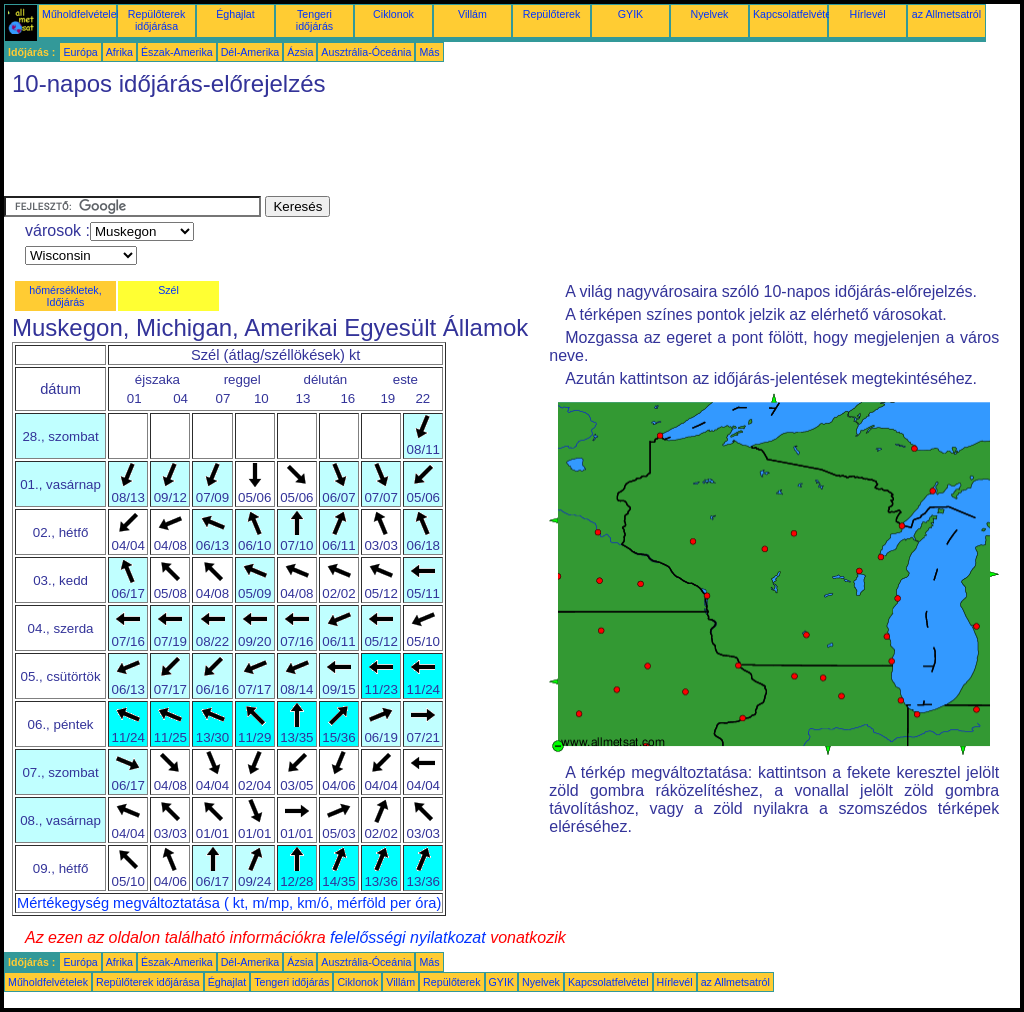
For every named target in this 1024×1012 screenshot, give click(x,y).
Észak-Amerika (177, 52)
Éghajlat (235, 14)
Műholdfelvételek (82, 14)
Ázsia (300, 52)
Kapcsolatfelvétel (793, 14)
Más (429, 52)
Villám (472, 14)
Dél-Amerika (250, 52)
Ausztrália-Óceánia (366, 52)
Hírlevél (867, 14)
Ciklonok (393, 14)
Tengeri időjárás (314, 20)
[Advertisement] (368, 151)
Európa (80, 52)
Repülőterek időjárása (156, 20)
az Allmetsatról (946, 14)
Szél (168, 290)
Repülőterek (551, 14)
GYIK (630, 14)
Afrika (119, 52)
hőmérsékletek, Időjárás (65, 296)
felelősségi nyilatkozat (408, 937)
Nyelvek (710, 14)
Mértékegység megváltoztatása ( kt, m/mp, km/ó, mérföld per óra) (229, 903)
